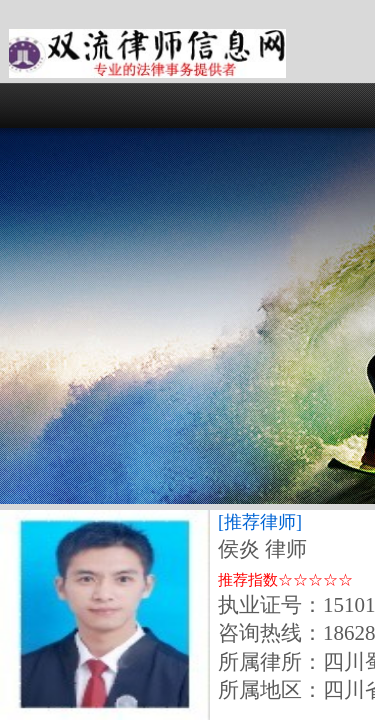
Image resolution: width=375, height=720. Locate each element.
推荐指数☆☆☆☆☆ (285, 580)
